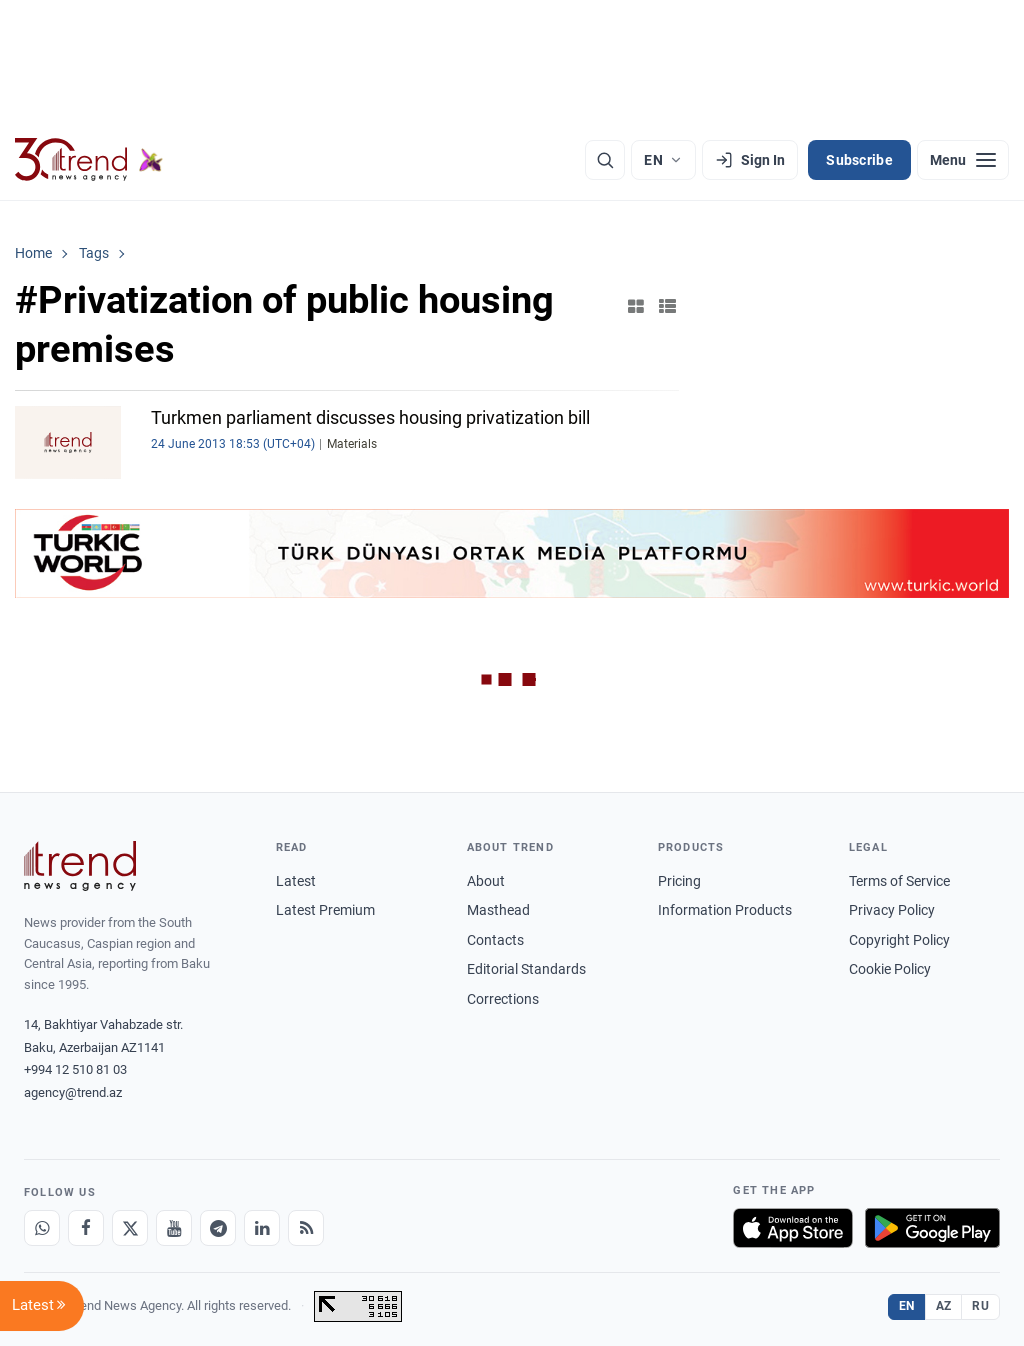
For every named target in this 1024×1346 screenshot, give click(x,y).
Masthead (498, 910)
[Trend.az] (89, 160)
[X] (130, 1228)
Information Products (725, 910)
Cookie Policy (890, 969)
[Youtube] (174, 1228)
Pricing (679, 881)
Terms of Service (899, 881)
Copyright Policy (899, 940)
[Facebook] (86, 1228)
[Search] (605, 160)
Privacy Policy (892, 910)
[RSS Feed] (306, 1228)
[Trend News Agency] (80, 866)
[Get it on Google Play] (932, 1228)
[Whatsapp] (42, 1228)
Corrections (503, 999)
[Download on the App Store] (793, 1228)
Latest (296, 881)
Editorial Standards (526, 969)
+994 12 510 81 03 (75, 1069)
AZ (944, 1306)
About (486, 881)
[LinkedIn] (262, 1228)
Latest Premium (325, 910)
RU (980, 1306)
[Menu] (963, 160)
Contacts (495, 940)
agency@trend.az (73, 1092)
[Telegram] (218, 1228)
